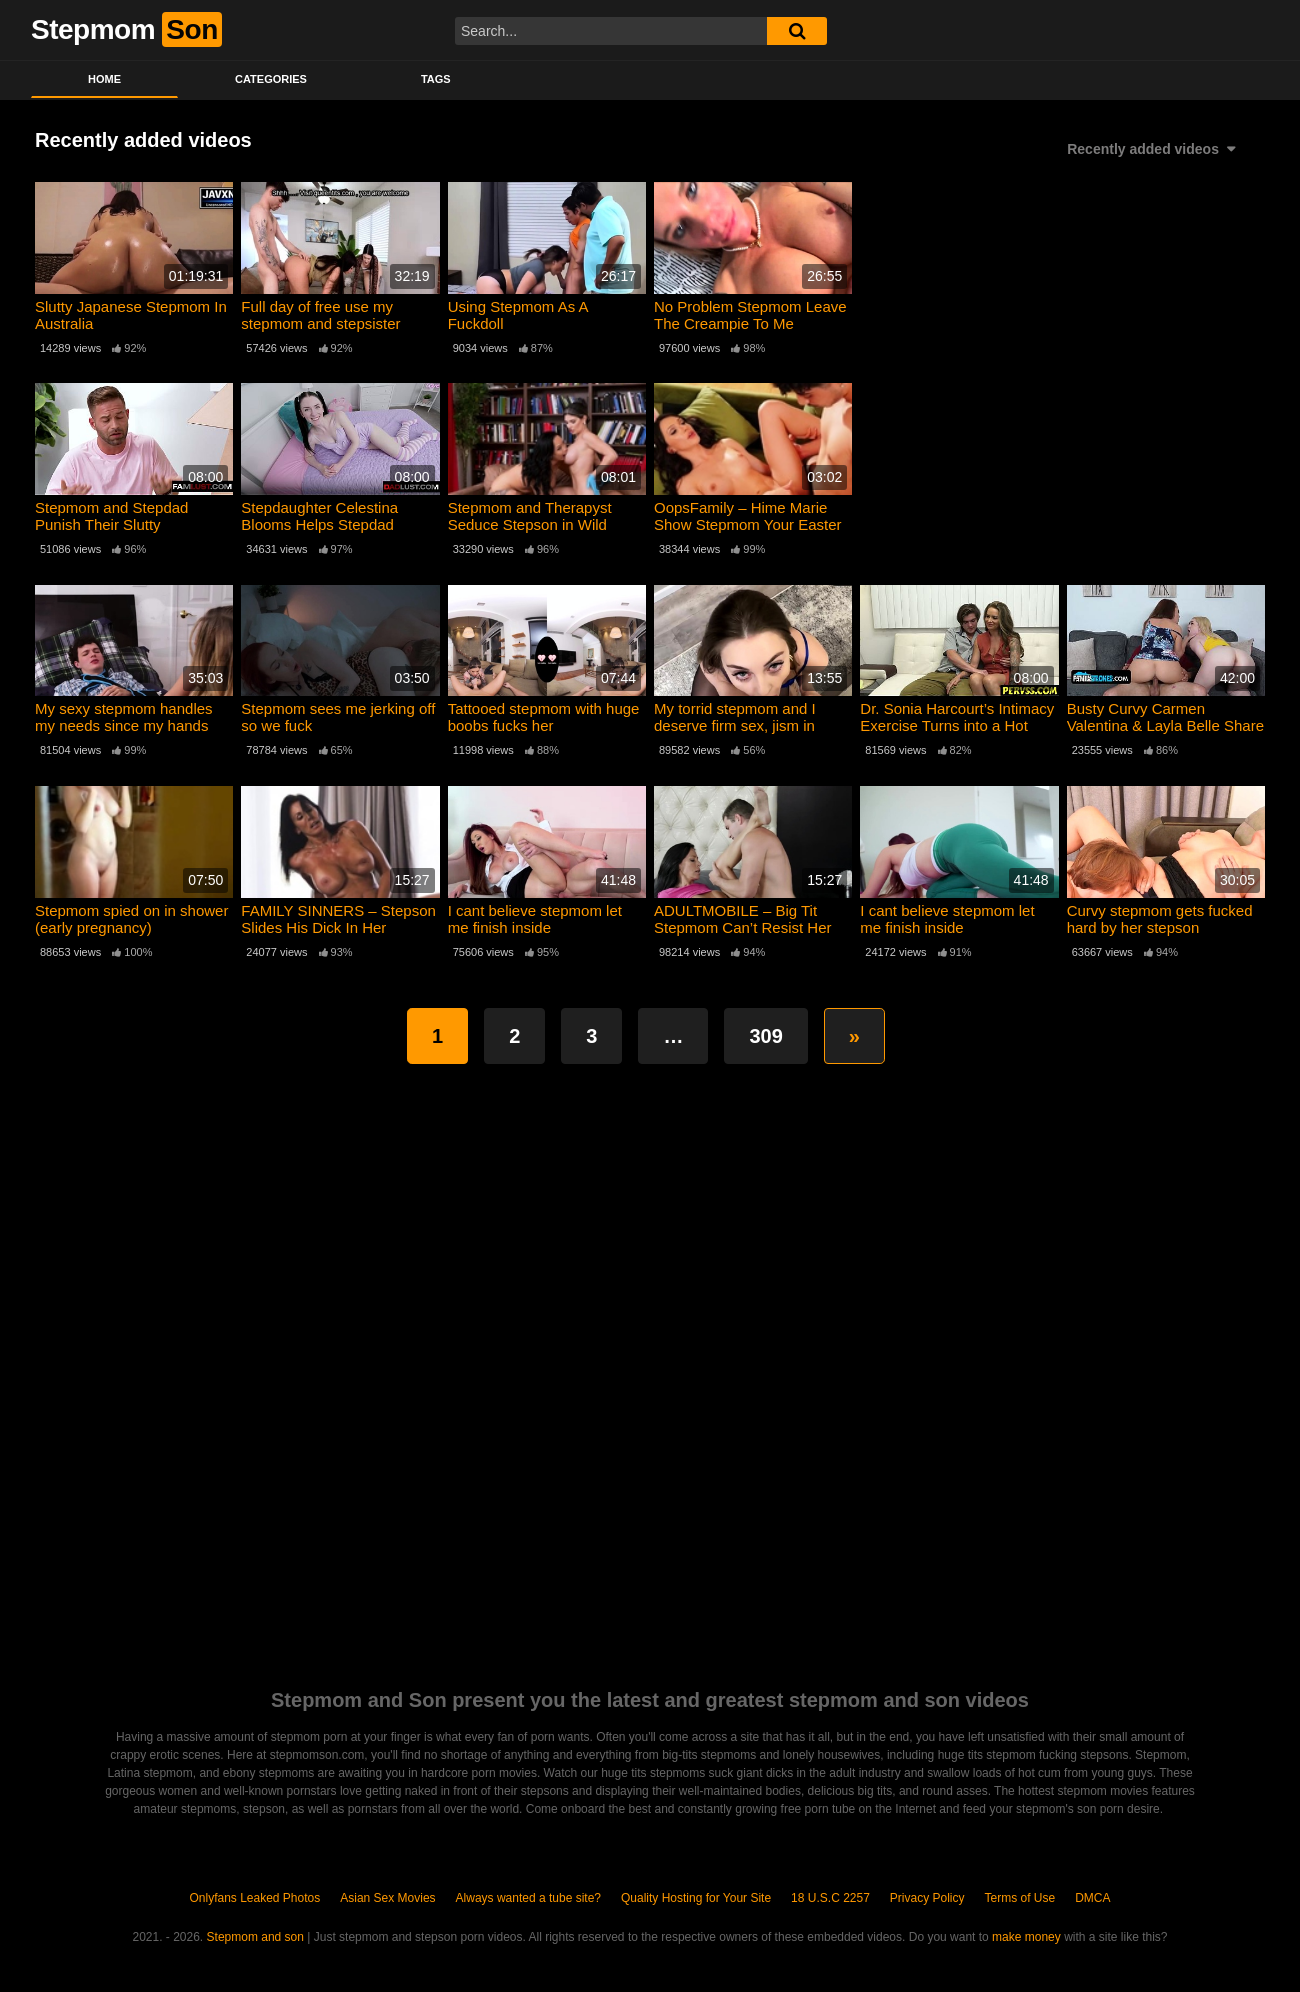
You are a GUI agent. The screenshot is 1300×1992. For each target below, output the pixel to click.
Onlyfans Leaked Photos (254, 1898)
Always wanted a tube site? (528, 1898)
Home (104, 79)
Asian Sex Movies (387, 1898)
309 (765, 1036)
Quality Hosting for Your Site (696, 1898)
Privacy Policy (927, 1898)
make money (1026, 1937)
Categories (271, 79)
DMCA (1092, 1898)
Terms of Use (1020, 1898)
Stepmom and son (255, 1937)
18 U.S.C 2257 (830, 1898)
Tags (436, 79)
